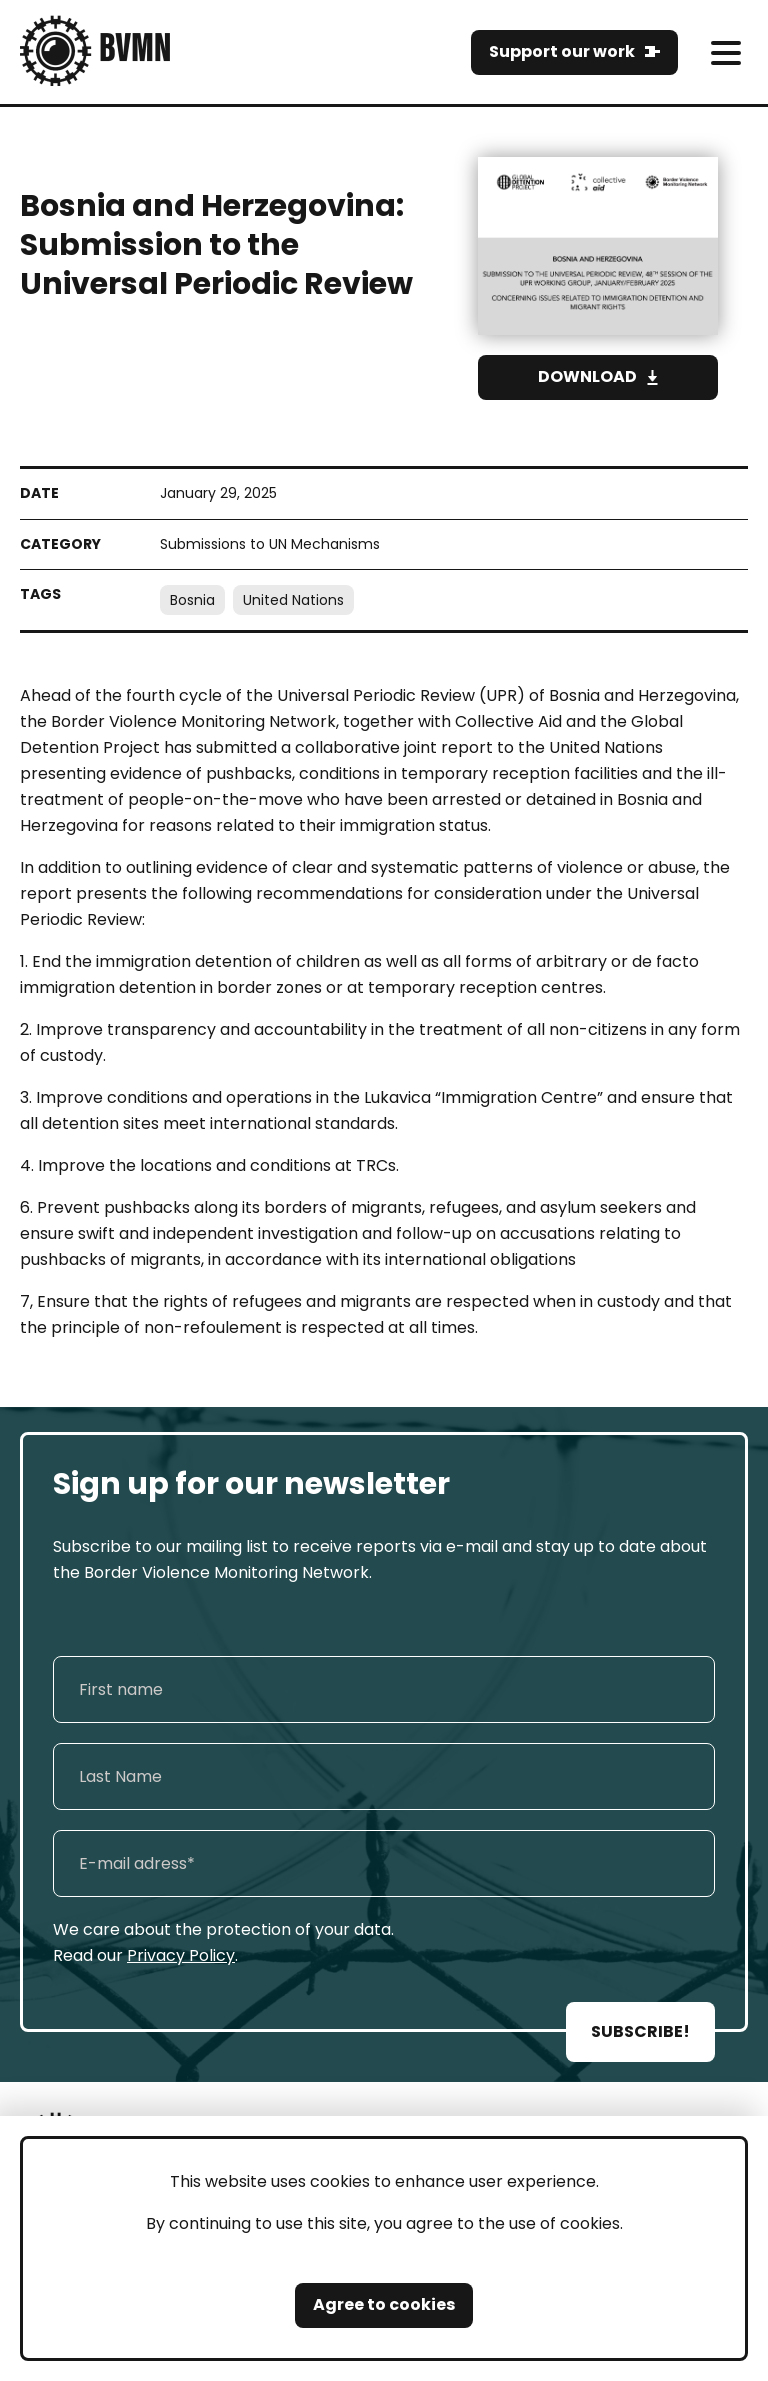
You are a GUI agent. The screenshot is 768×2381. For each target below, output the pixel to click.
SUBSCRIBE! (640, 2031)
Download (587, 376)
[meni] (725, 52)
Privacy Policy (181, 1955)
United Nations (293, 600)
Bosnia (192, 600)
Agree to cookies (384, 2304)
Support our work (562, 51)
